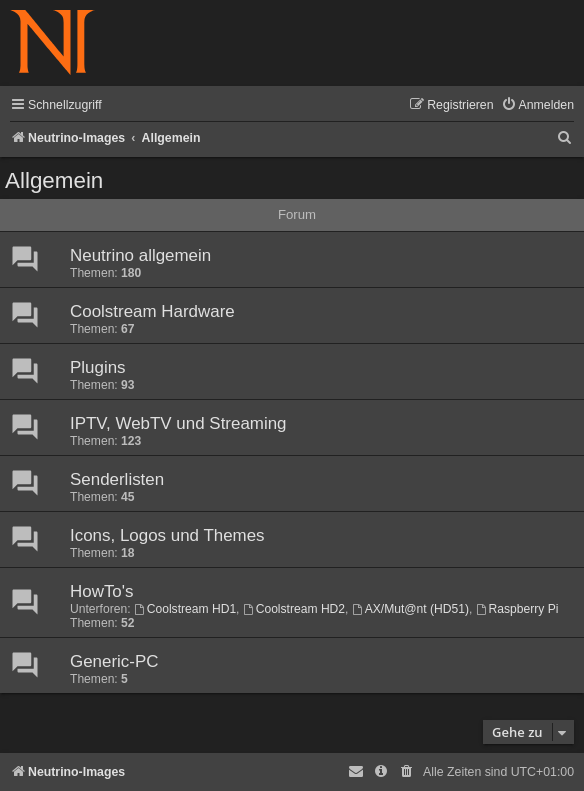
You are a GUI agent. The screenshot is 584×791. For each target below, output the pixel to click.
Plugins (98, 367)
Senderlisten (117, 479)
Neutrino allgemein (140, 255)
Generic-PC (114, 661)
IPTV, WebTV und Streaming (178, 423)
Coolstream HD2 (294, 609)
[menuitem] (537, 105)
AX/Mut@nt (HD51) (410, 609)
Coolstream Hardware (152, 311)
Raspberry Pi (517, 609)
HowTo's (101, 591)
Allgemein (54, 180)
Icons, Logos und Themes (167, 535)
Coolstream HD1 (185, 609)
